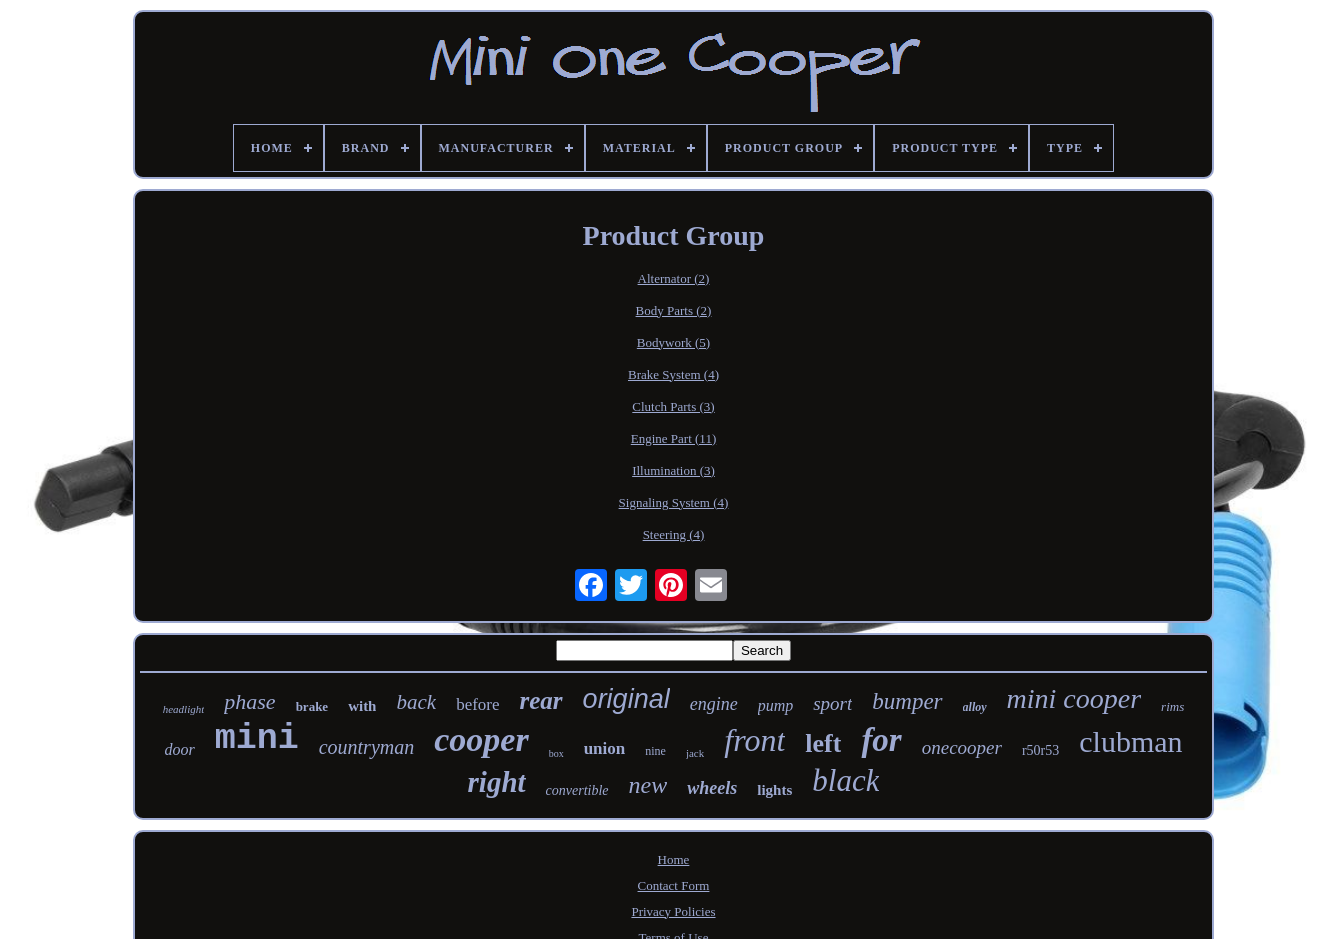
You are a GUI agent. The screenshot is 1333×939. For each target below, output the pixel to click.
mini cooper (1074, 698)
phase (249, 701)
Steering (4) (674, 534)
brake (312, 706)
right (497, 782)
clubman (1130, 741)
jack (695, 753)
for (881, 740)
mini (257, 739)
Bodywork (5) (673, 342)
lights (774, 790)
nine (655, 751)
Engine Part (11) (673, 438)
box (556, 753)
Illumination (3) (673, 470)
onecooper (962, 747)
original (626, 699)
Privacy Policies (673, 911)
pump (776, 705)
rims (1172, 706)
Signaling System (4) (674, 502)
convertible (577, 790)
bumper (907, 701)
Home (674, 859)
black (845, 780)
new (648, 785)
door (179, 749)
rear (541, 700)
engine (714, 704)
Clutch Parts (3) (673, 406)
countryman (367, 747)
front (754, 740)
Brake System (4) (673, 374)
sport (832, 703)
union (605, 748)
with (362, 706)
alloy (975, 707)
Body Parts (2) (674, 310)
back (416, 702)
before (477, 704)
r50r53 (1040, 750)
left (823, 743)
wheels (712, 788)
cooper (481, 739)
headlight (184, 709)
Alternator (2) (674, 278)
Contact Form (674, 885)
